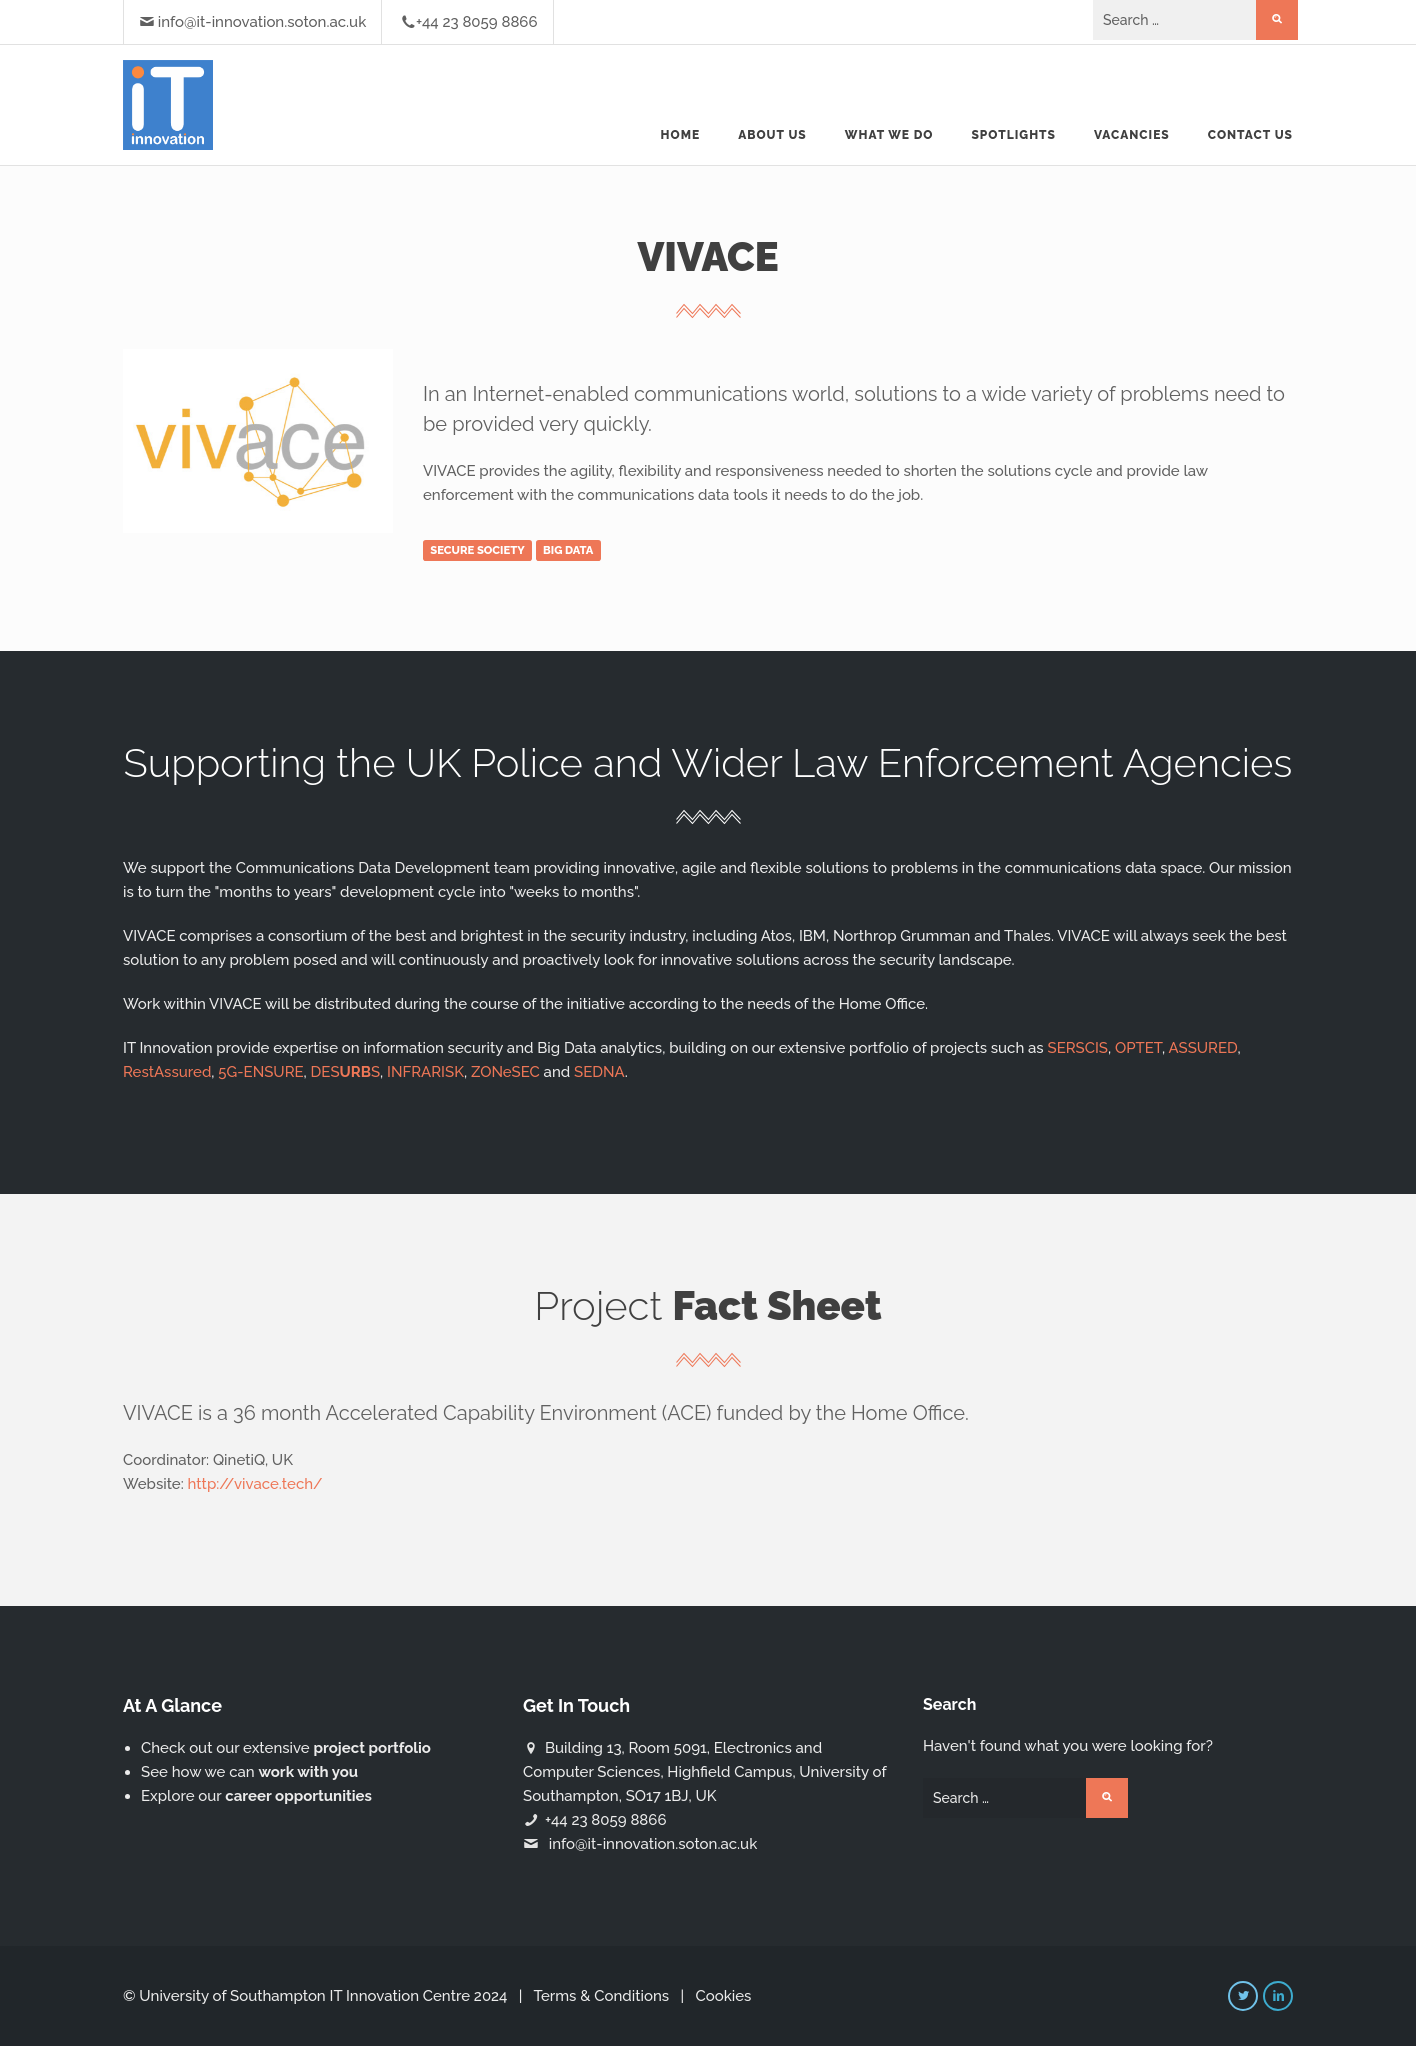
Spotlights (1013, 135)
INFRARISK (425, 1072)
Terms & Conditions (601, 1996)
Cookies (723, 1996)
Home (681, 135)
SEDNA (599, 1072)
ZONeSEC (505, 1072)
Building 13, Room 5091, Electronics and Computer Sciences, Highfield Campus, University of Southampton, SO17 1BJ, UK (704, 1772)
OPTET (1138, 1048)
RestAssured (167, 1072)
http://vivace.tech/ (255, 1484)
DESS (346, 1072)
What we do (889, 135)
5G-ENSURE (260, 1072)
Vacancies (1132, 135)
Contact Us (1250, 135)
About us (772, 135)
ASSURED (1203, 1048)
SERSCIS (1078, 1048)
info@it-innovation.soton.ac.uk (262, 22)
